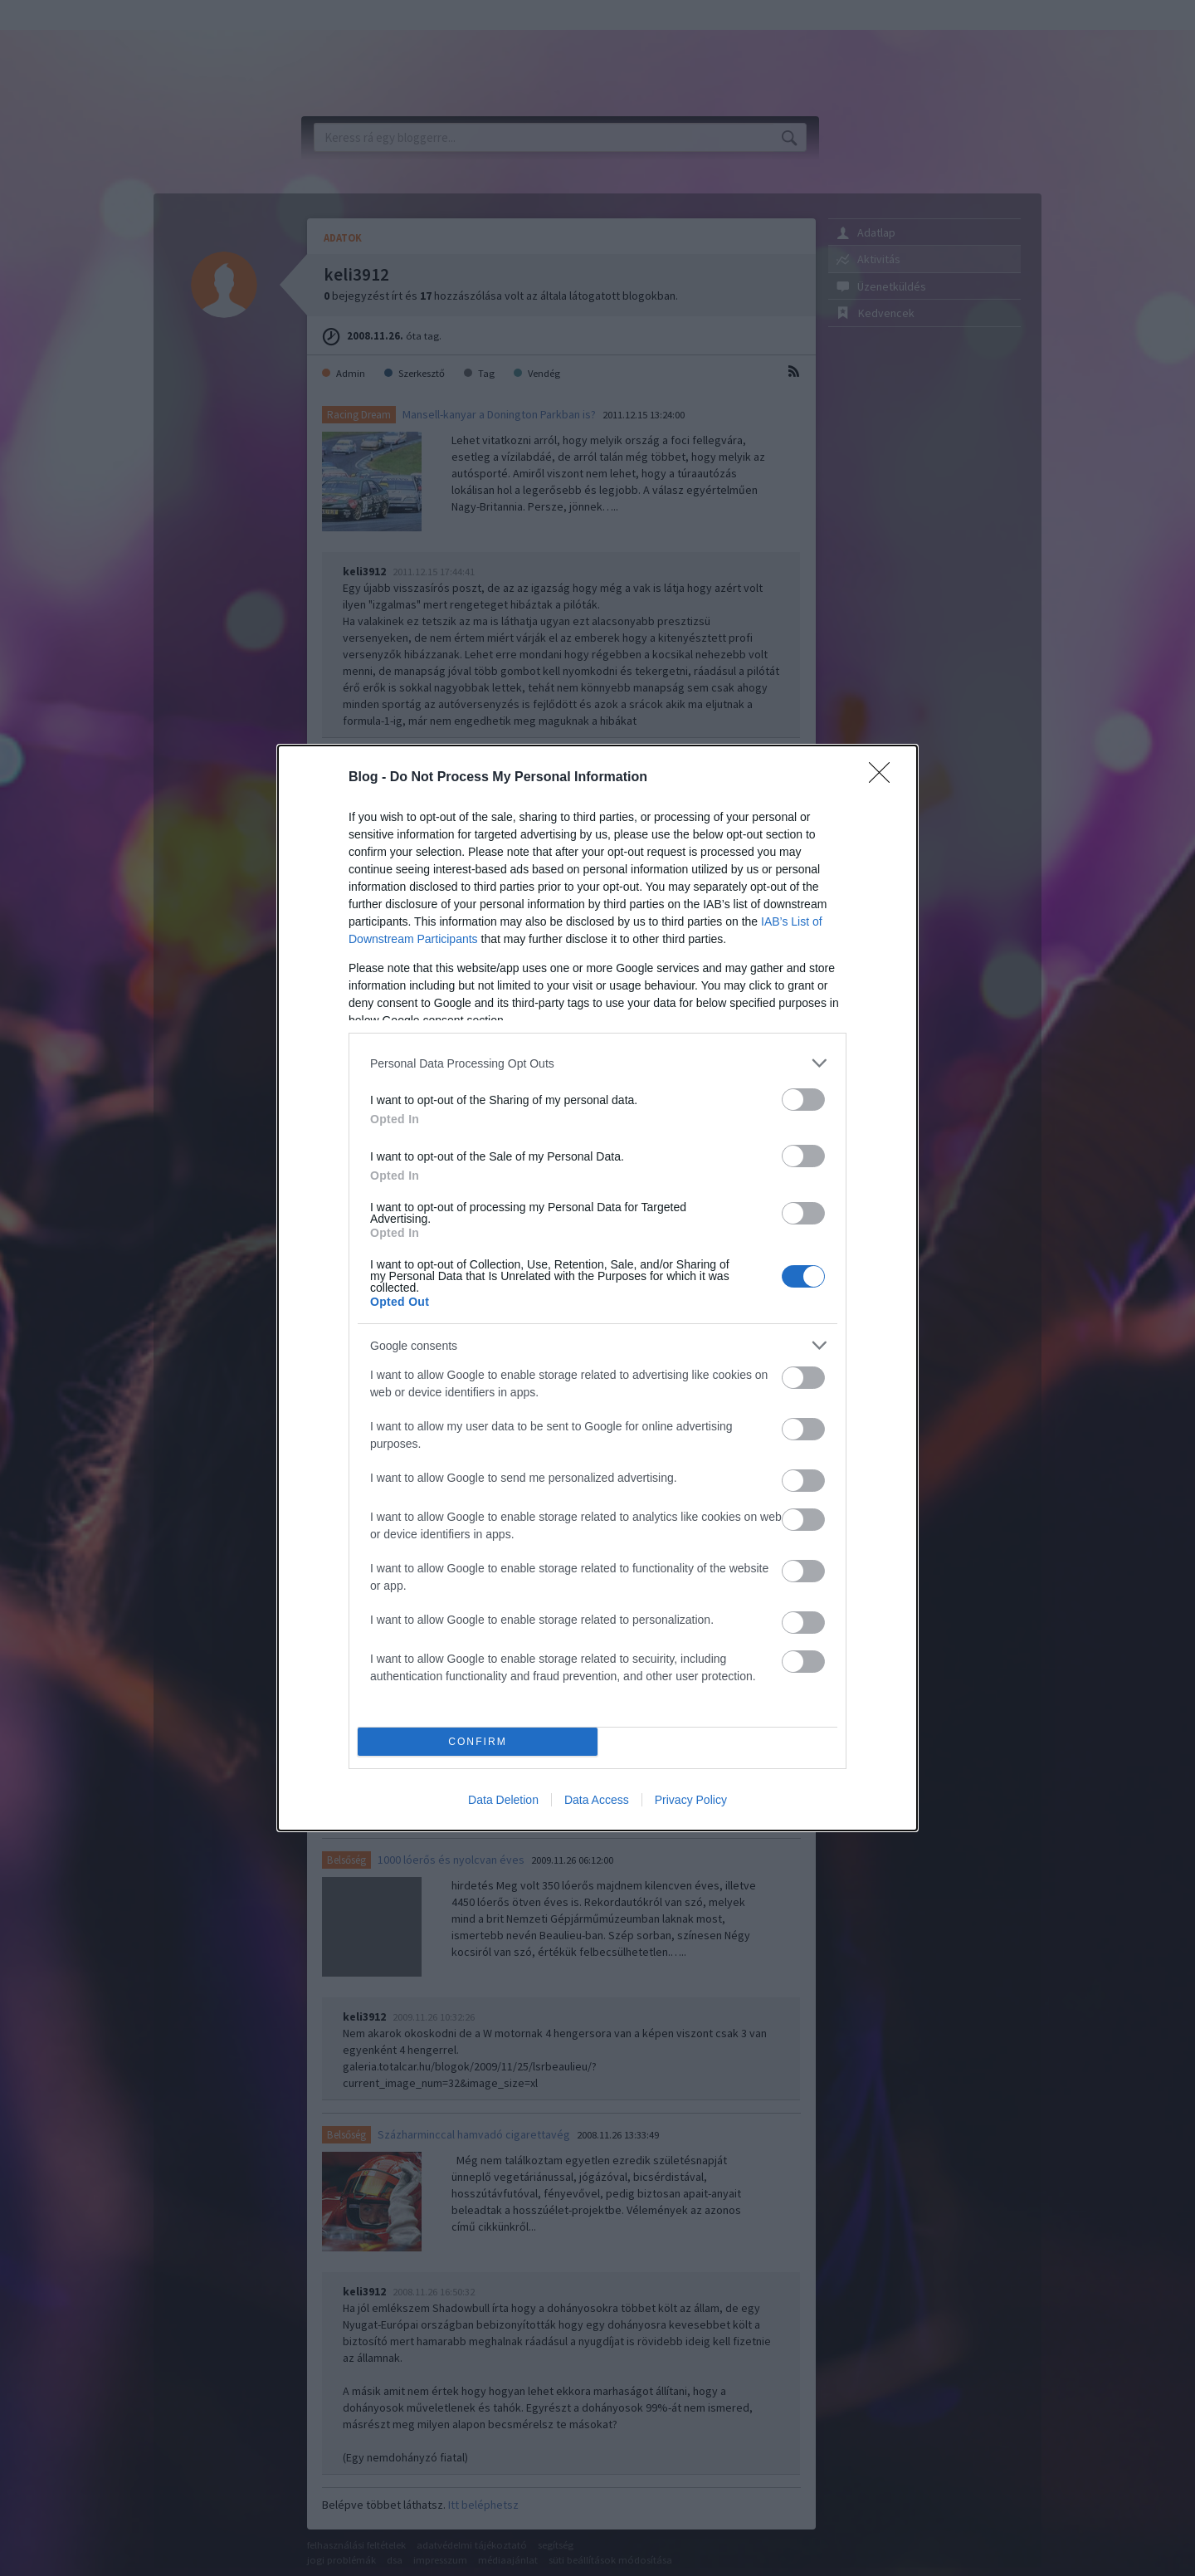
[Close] (884, 778)
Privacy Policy (691, 1799)
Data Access (596, 1799)
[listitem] (597, 1063)
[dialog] (597, 1288)
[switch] (803, 1099)
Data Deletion (503, 1799)
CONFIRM (477, 1742)
